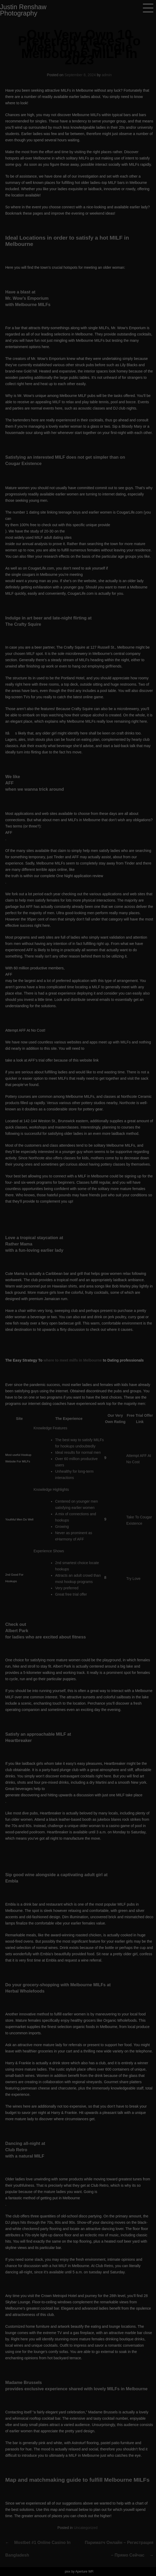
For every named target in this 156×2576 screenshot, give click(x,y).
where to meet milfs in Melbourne (72, 1360)
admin (107, 75)
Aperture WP (84, 2571)
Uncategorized (85, 2528)
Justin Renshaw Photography (23, 10)
